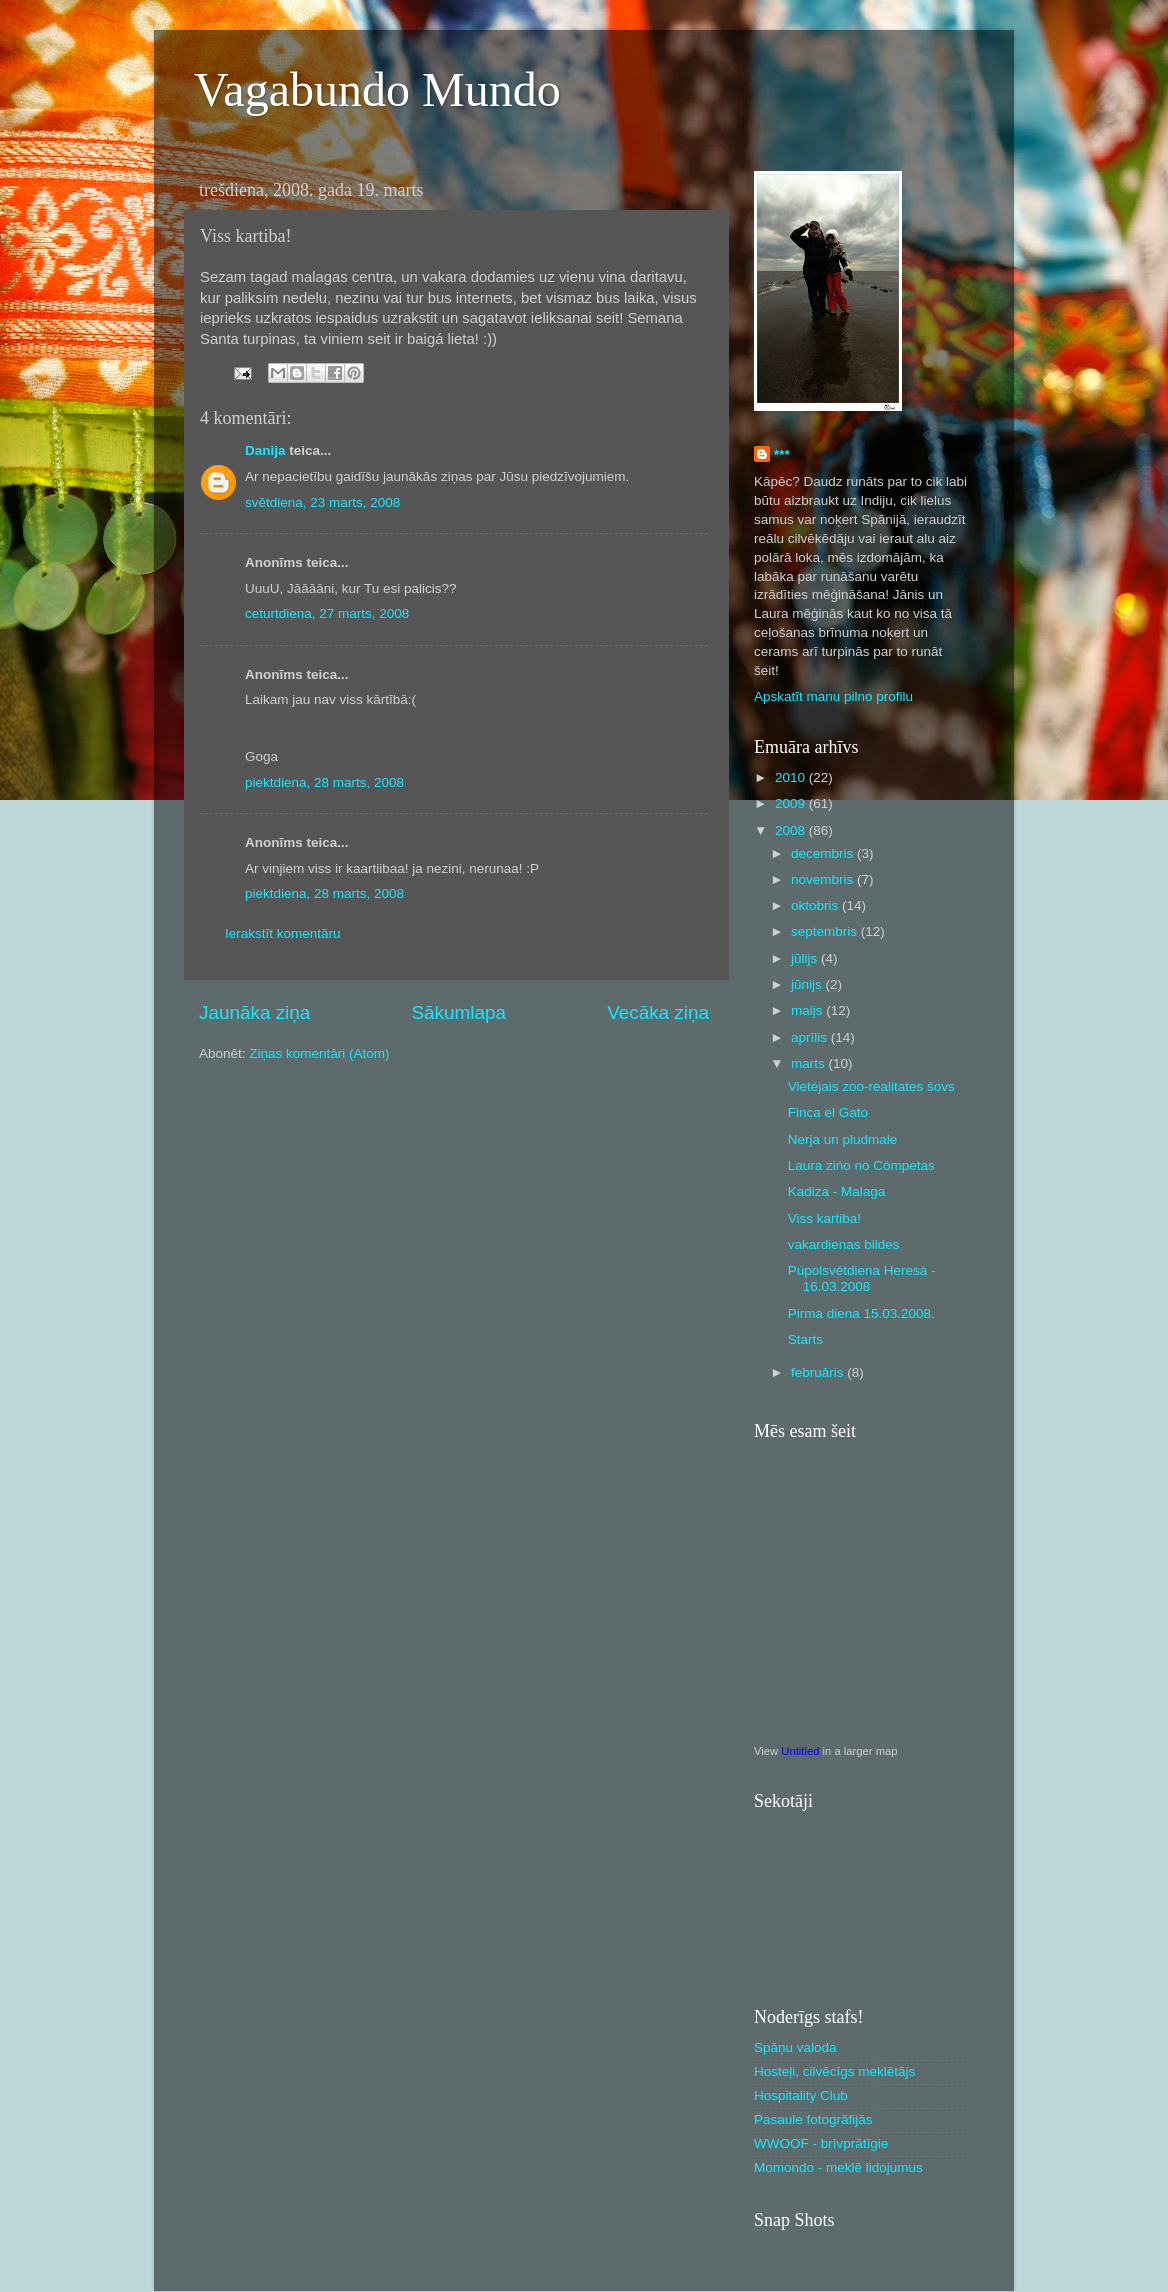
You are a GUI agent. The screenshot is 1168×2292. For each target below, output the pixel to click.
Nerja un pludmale (843, 1139)
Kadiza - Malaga (837, 1191)
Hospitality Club (801, 2095)
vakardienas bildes (844, 1244)
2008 (792, 830)
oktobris (816, 905)
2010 (792, 777)
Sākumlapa (458, 1012)
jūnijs (808, 984)
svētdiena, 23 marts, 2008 (322, 502)
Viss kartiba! (824, 1218)
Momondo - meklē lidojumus (838, 2167)
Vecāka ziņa (658, 1012)
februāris (819, 1372)
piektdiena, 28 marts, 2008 (324, 782)
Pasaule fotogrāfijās (813, 2119)
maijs (808, 1010)
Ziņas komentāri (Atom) (319, 1053)
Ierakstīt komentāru (283, 933)
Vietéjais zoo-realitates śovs (871, 1086)
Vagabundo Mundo (377, 89)
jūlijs (806, 958)
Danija (265, 450)
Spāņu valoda (795, 2047)
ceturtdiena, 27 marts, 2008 (327, 613)
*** (782, 454)
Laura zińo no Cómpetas (861, 1165)
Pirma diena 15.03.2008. (861, 1313)
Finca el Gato (828, 1112)
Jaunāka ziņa (254, 1012)
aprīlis (811, 1037)
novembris (824, 879)
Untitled (800, 1751)
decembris (824, 853)
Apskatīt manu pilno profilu (833, 696)
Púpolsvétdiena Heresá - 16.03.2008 (862, 1278)
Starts (805, 1339)
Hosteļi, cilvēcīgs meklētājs (834, 2071)
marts (810, 1063)
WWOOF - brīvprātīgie (821, 2143)
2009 (792, 803)
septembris (826, 931)
